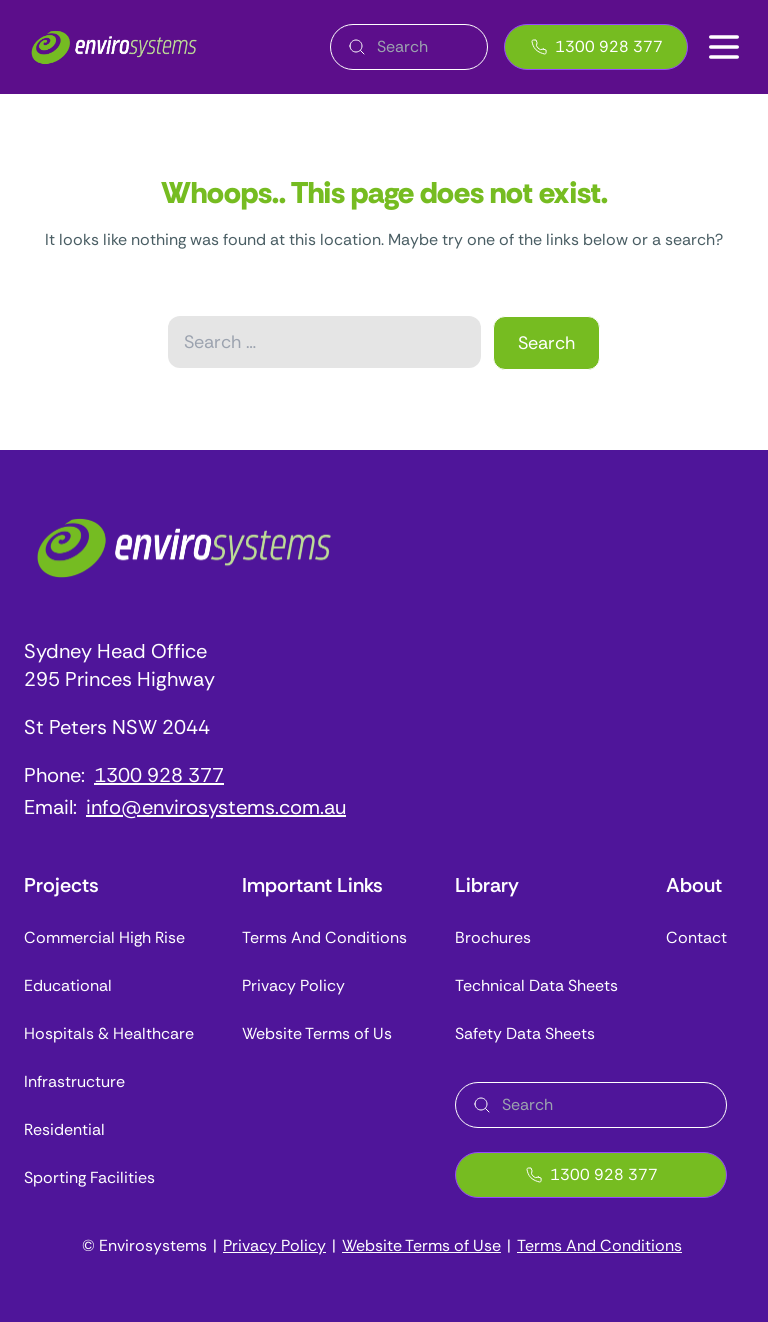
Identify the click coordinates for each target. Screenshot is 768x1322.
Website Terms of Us (317, 1033)
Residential (64, 1129)
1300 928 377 (596, 46)
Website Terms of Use (421, 1245)
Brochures (493, 937)
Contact (696, 937)
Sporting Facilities (89, 1177)
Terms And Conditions (324, 937)
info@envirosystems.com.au (216, 807)
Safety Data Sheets (525, 1033)
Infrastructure (74, 1081)
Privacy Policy (293, 985)
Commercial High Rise (104, 937)
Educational (68, 985)
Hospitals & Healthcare (109, 1033)
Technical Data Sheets (536, 985)
